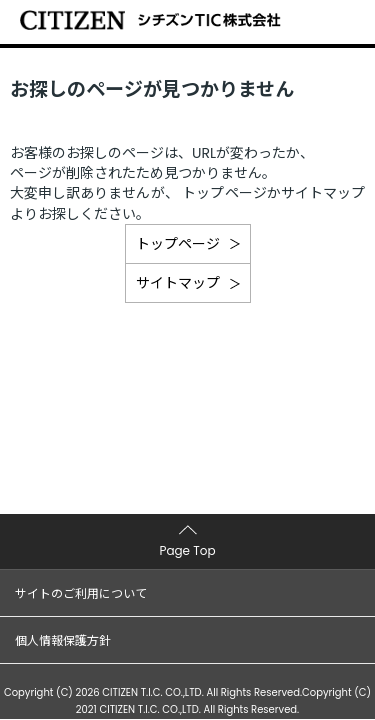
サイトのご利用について (81, 593)
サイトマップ (178, 283)
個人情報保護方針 (63, 640)
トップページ (178, 244)
